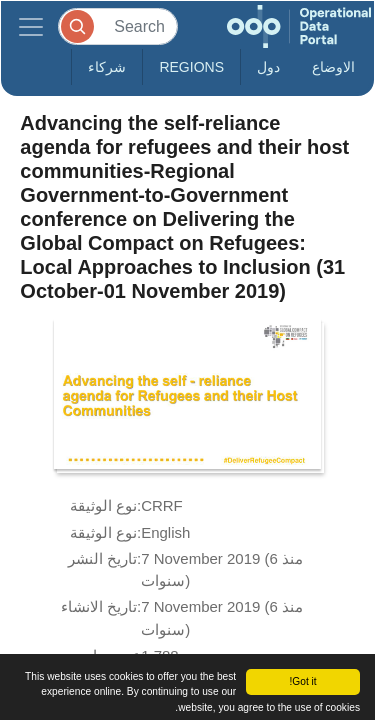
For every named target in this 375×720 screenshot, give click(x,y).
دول (268, 67)
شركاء (107, 67)
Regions (191, 67)
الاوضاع (333, 67)
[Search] (118, 26)
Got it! (302, 681)
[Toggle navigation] (31, 26)
